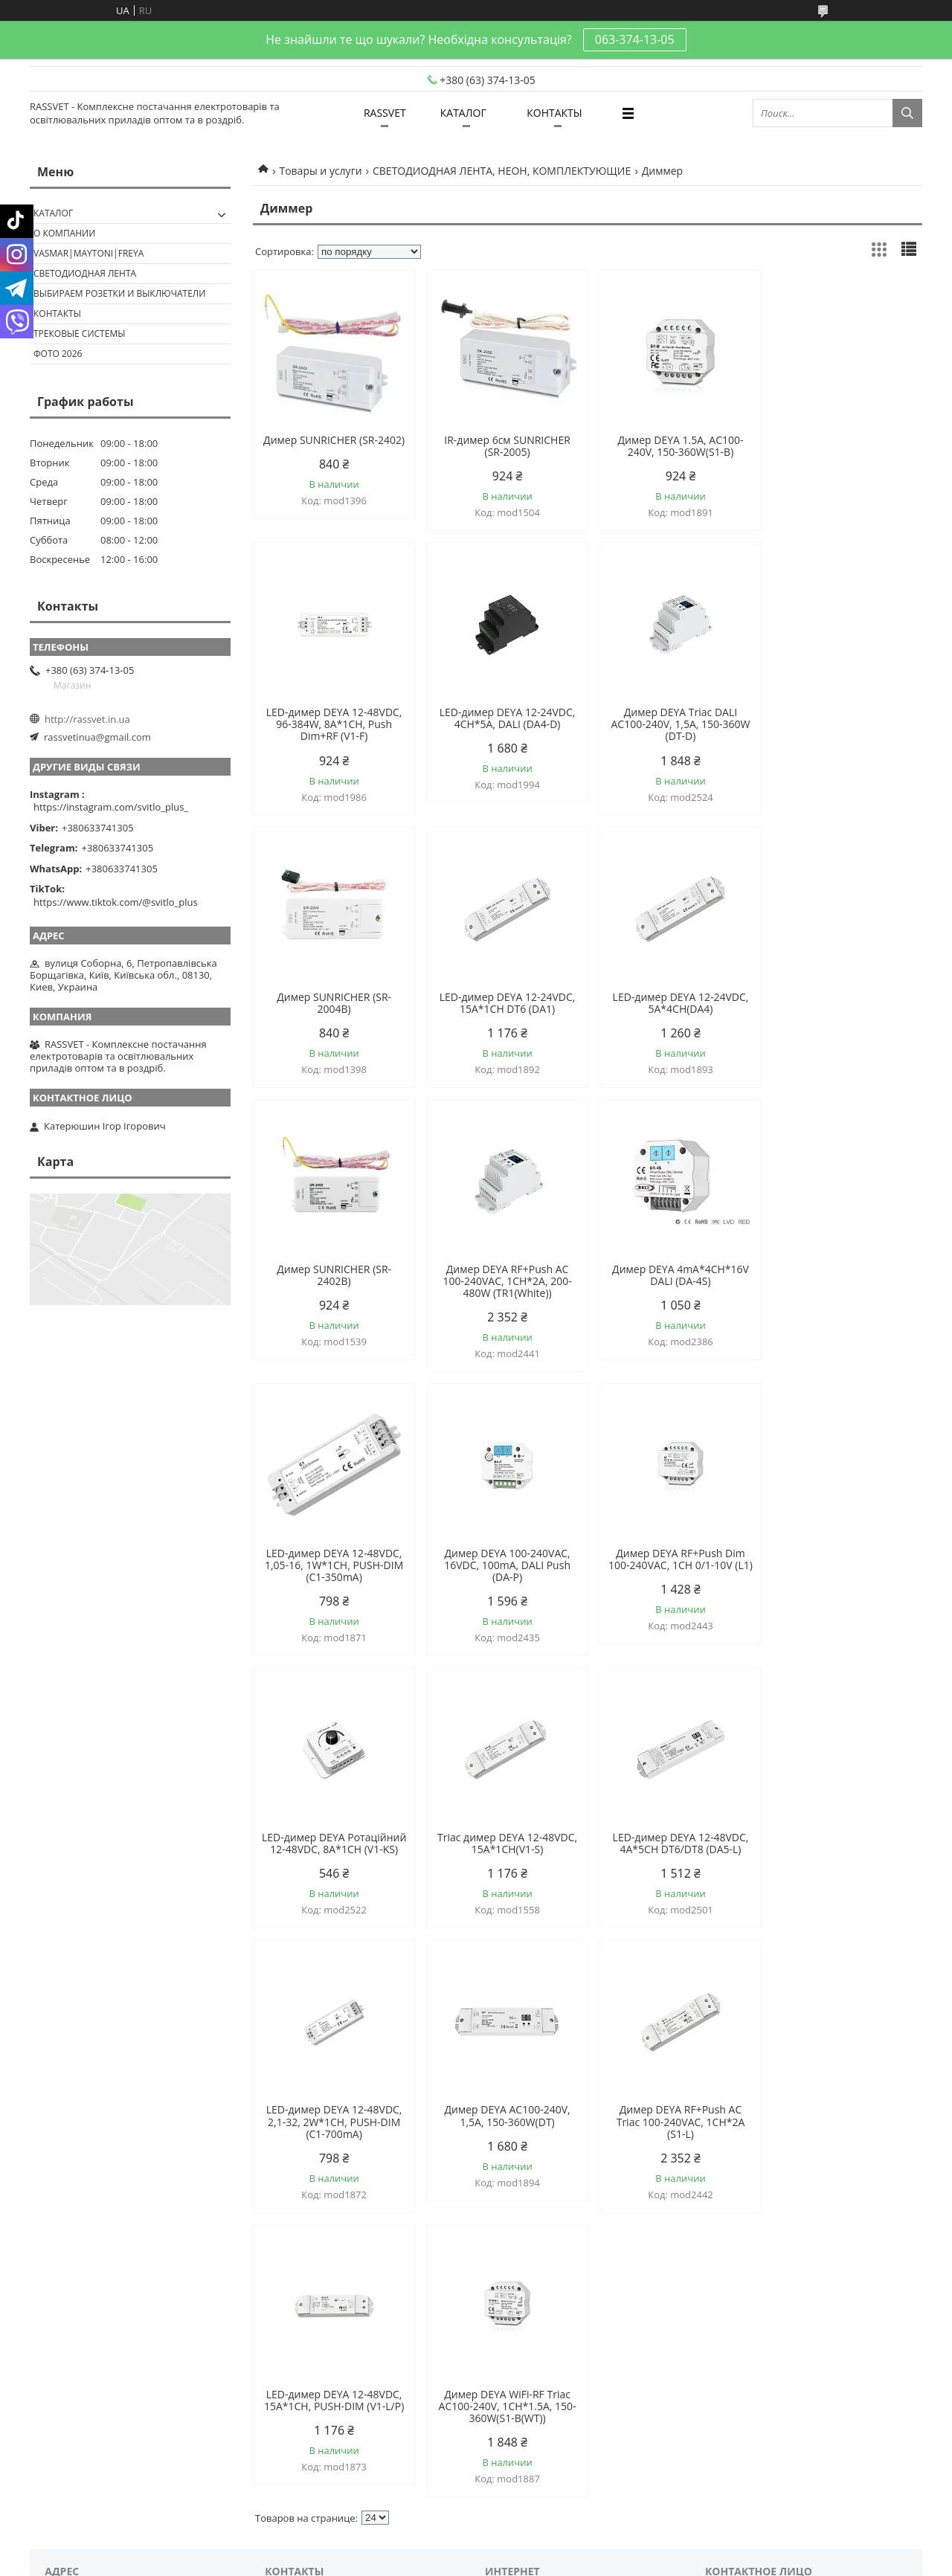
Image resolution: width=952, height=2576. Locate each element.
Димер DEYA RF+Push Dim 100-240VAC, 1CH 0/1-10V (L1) (673, 1305)
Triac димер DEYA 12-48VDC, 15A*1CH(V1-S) (332, 1583)
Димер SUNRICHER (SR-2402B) (503, 1015)
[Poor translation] (54, 2361)
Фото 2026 (57, 353)
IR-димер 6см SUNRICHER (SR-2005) (502, 446)
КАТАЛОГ (463, 113)
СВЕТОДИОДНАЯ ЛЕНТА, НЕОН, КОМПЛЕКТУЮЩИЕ (502, 171)
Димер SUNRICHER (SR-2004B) (672, 730)
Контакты (57, 313)
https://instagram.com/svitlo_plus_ (110, 807)
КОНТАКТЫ (557, 113)
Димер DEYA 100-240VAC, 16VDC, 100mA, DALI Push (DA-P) (503, 1305)
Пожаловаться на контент (621, 2278)
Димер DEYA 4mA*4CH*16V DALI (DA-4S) (842, 1015)
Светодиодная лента (84, 273)
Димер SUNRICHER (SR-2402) (332, 440)
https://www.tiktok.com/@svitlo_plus (115, 902)
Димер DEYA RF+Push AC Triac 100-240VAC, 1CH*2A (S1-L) (332, 1873)
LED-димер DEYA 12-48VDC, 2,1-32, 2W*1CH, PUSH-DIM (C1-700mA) (673, 1589)
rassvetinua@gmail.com (97, 737)
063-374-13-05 (635, 39)
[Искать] (907, 113)
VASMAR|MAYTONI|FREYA (88, 253)
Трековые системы (79, 333)
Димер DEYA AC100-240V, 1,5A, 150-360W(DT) (842, 1583)
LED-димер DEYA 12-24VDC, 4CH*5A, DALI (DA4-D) (333, 730)
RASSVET (382, 113)
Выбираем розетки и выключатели (119, 293)
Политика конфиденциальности (757, 2278)
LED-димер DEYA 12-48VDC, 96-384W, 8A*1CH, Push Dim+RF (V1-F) (843, 452)
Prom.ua (542, 2264)
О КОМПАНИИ (64, 233)
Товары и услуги (320, 171)
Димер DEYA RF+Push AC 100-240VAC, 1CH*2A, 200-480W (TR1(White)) (672, 1021)
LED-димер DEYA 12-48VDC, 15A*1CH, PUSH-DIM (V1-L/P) (502, 1867)
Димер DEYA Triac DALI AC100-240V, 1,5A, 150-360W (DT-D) (502, 736)
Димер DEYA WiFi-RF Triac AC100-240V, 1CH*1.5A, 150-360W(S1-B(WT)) (673, 1873)
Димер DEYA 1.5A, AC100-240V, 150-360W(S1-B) (673, 446)
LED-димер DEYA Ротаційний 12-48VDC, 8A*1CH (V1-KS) (842, 1305)
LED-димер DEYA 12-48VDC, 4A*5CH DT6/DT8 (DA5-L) (502, 1583)
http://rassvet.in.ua (87, 719)
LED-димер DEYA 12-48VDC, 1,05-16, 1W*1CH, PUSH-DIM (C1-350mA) (332, 1305)
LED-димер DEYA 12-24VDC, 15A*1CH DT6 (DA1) (843, 730)
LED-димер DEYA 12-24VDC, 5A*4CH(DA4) (333, 1015)
